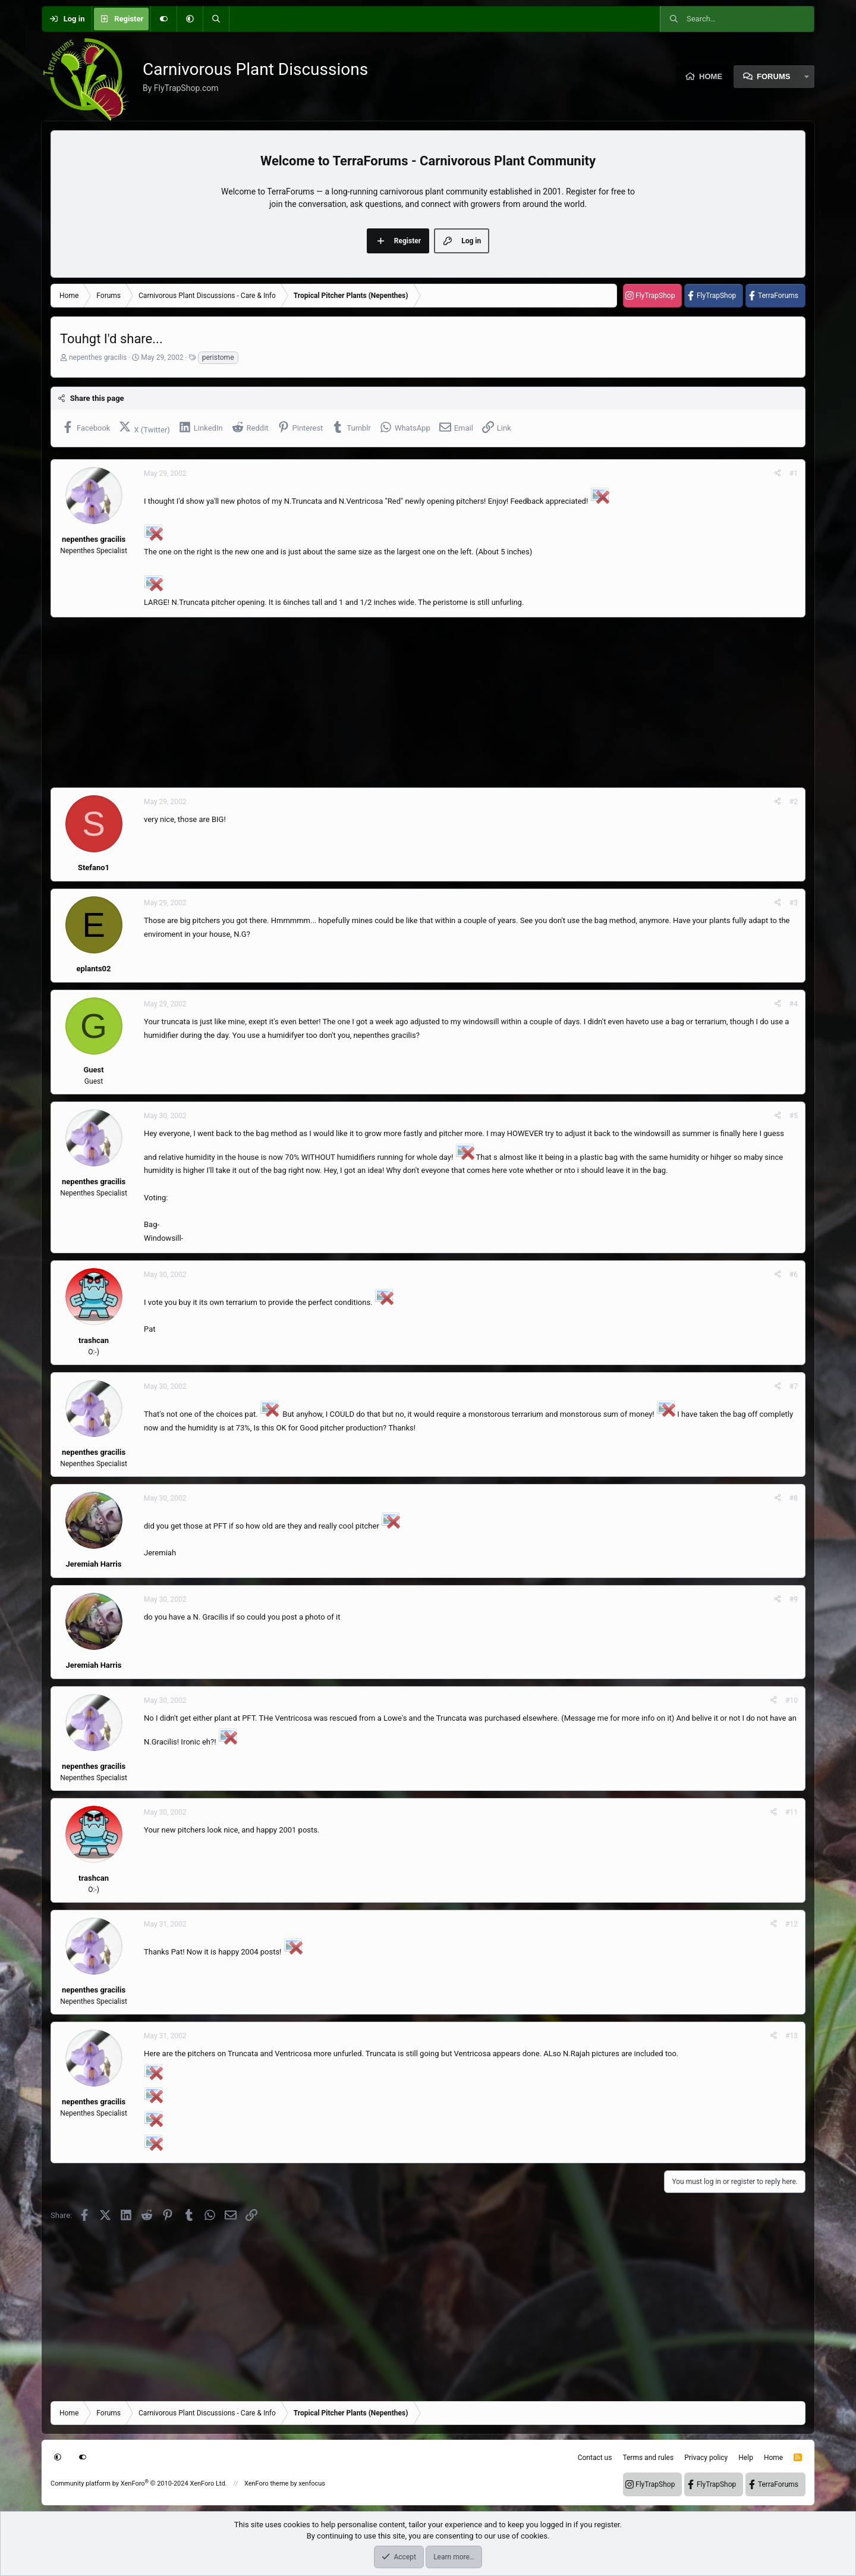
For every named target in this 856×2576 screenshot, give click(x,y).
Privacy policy (706, 2457)
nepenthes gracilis (98, 357)
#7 (793, 1386)
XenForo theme (266, 2483)
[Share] (777, 473)
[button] (190, 19)
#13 (791, 2036)
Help (745, 2457)
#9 (793, 1599)
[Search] (216, 19)
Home (710, 76)
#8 (793, 1498)
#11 (791, 1812)
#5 (793, 1116)
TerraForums (778, 295)
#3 (793, 903)
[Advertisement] (407, 702)
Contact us (595, 2457)
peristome (218, 357)
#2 (793, 802)
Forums (773, 76)
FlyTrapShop (655, 295)
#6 (793, 1274)
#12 (791, 1924)
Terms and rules (648, 2457)
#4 (793, 1004)
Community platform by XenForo (139, 2483)
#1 (793, 473)
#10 (791, 1700)
